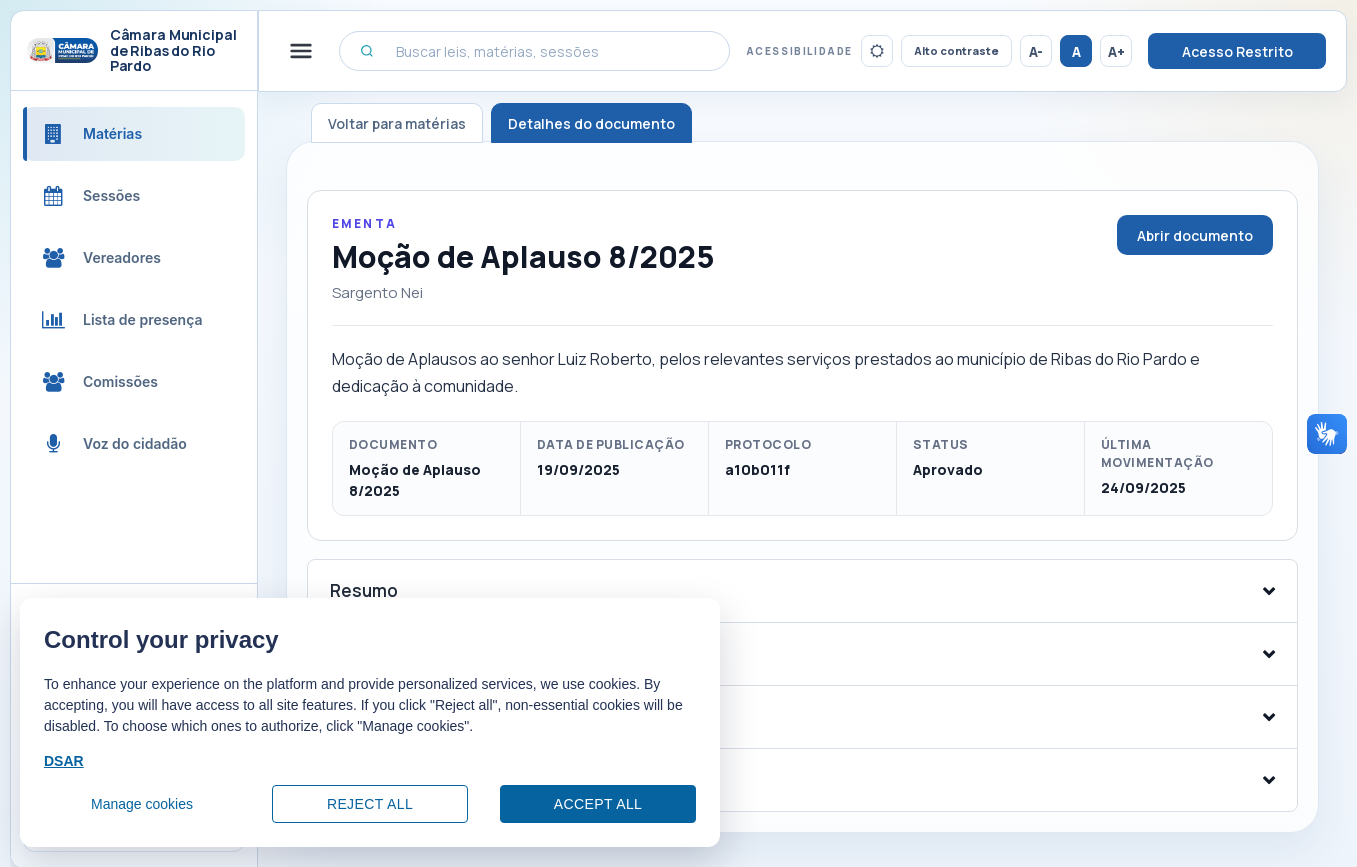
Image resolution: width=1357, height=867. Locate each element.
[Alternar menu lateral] (301, 51)
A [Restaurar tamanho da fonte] (1076, 51)
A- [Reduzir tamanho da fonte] (1036, 51)
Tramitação (378, 716)
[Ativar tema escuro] (877, 51)
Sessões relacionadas (422, 779)
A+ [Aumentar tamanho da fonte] (1116, 51)
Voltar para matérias (397, 123)
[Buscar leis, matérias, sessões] (534, 51)
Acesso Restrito (1237, 51)
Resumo (364, 590)
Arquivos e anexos (405, 653)
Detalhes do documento (591, 123)
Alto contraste (956, 50)
